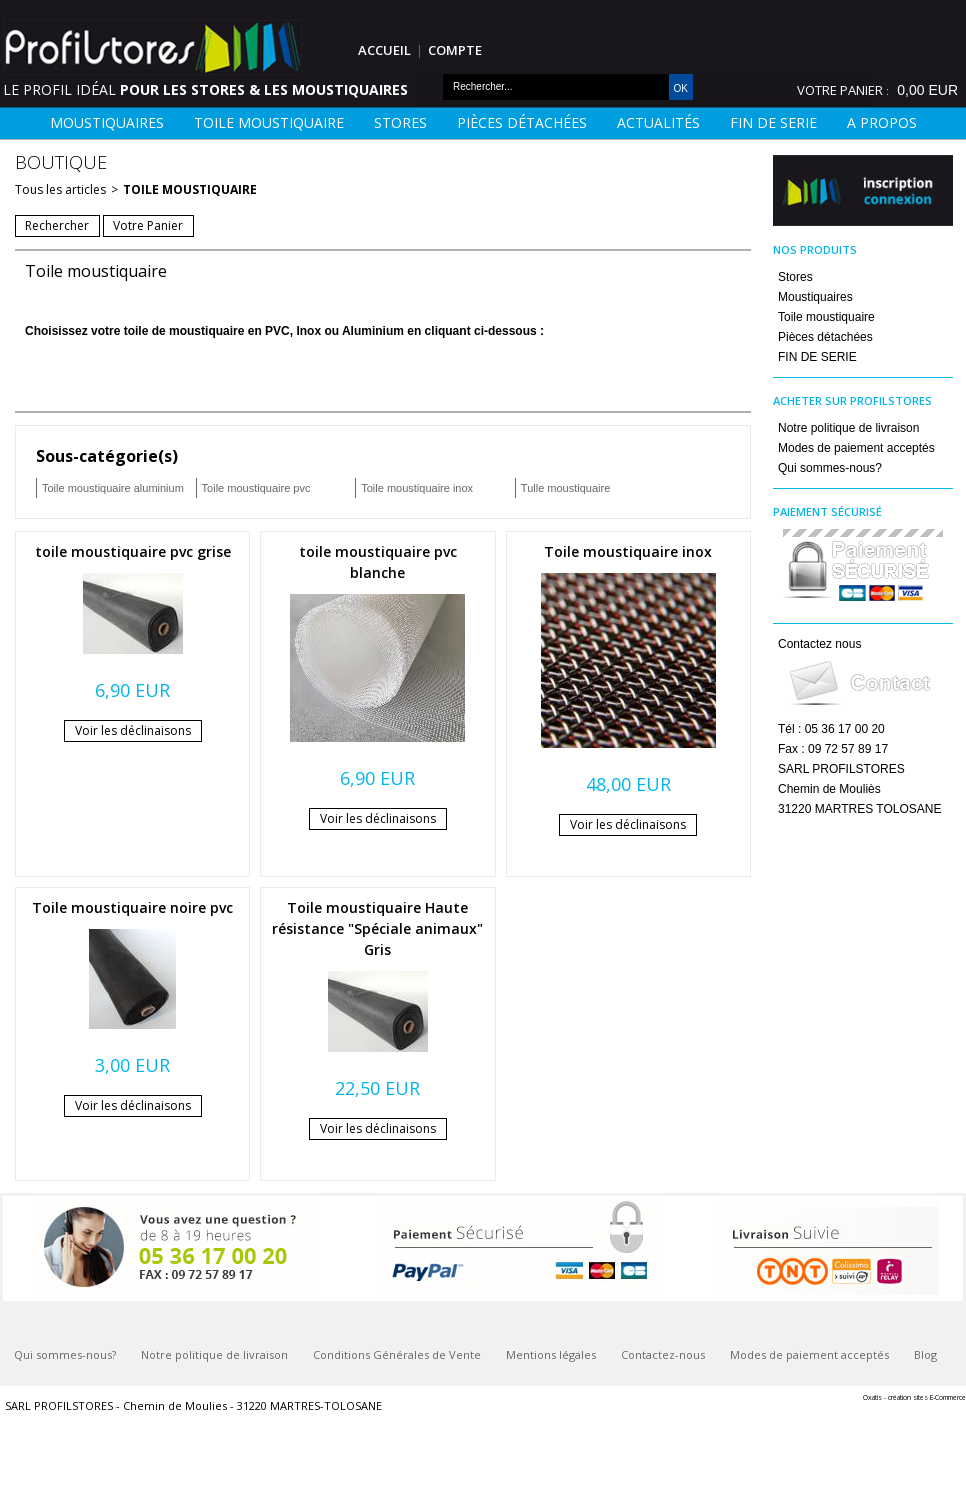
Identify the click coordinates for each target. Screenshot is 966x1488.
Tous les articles (60, 189)
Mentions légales (551, 1354)
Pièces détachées (522, 122)
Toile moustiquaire (269, 122)
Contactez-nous (663, 1354)
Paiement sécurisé (827, 511)
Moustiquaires (107, 122)
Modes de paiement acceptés (856, 448)
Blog (925, 1354)
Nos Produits (815, 249)
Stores (400, 122)
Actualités (658, 122)
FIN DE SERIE (773, 122)
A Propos (882, 122)
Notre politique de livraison (848, 428)
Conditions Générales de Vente (397, 1354)
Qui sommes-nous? (830, 468)
